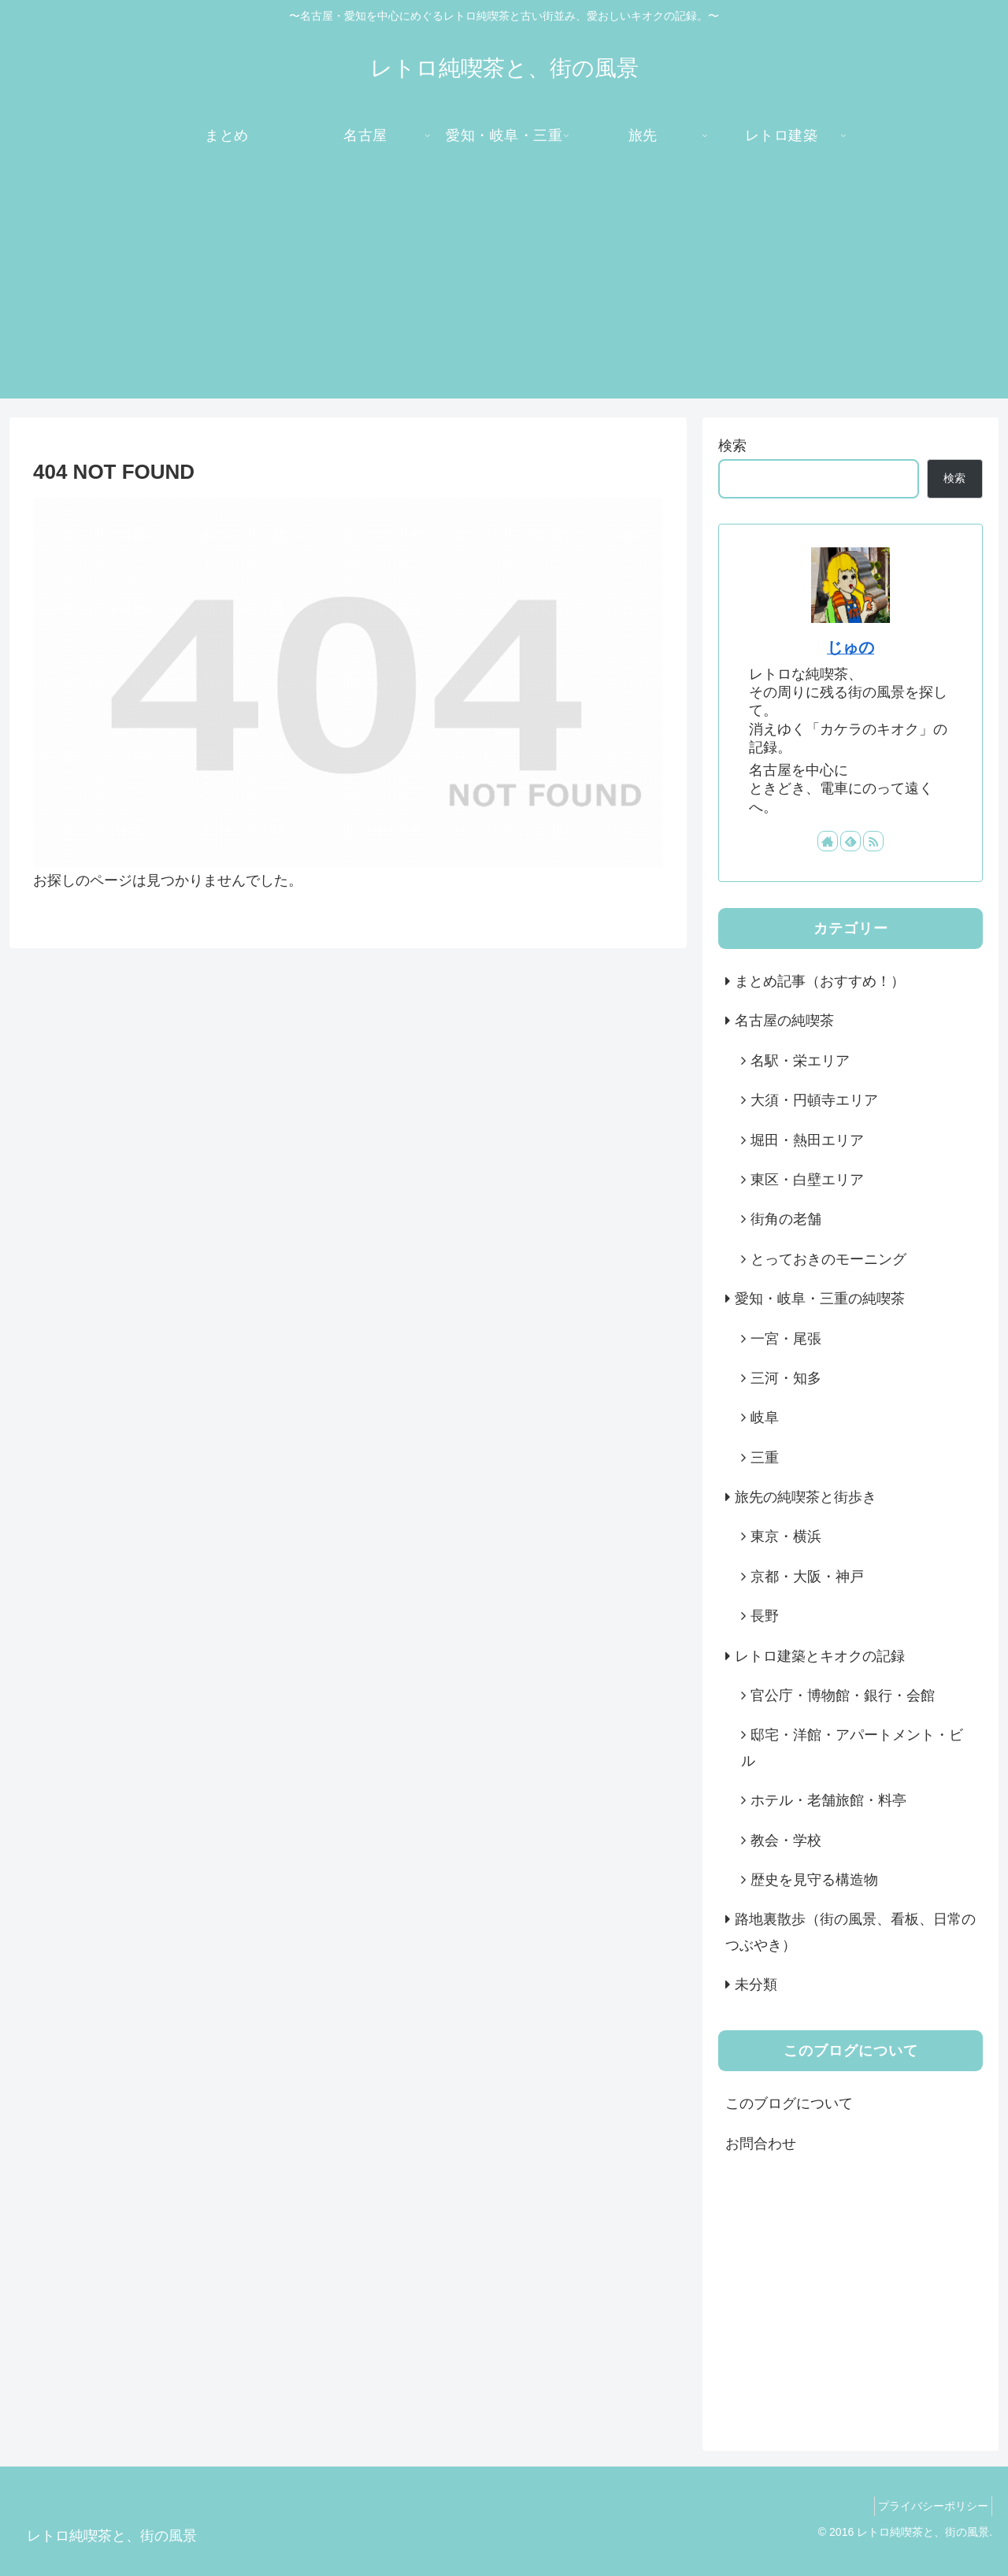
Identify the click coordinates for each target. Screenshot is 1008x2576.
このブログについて (789, 2103)
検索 (732, 446)
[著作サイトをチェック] (827, 841)
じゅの (850, 647)
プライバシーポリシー (928, 2506)
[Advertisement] (504, 288)
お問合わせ (760, 2144)
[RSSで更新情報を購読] (873, 841)
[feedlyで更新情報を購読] (850, 841)
